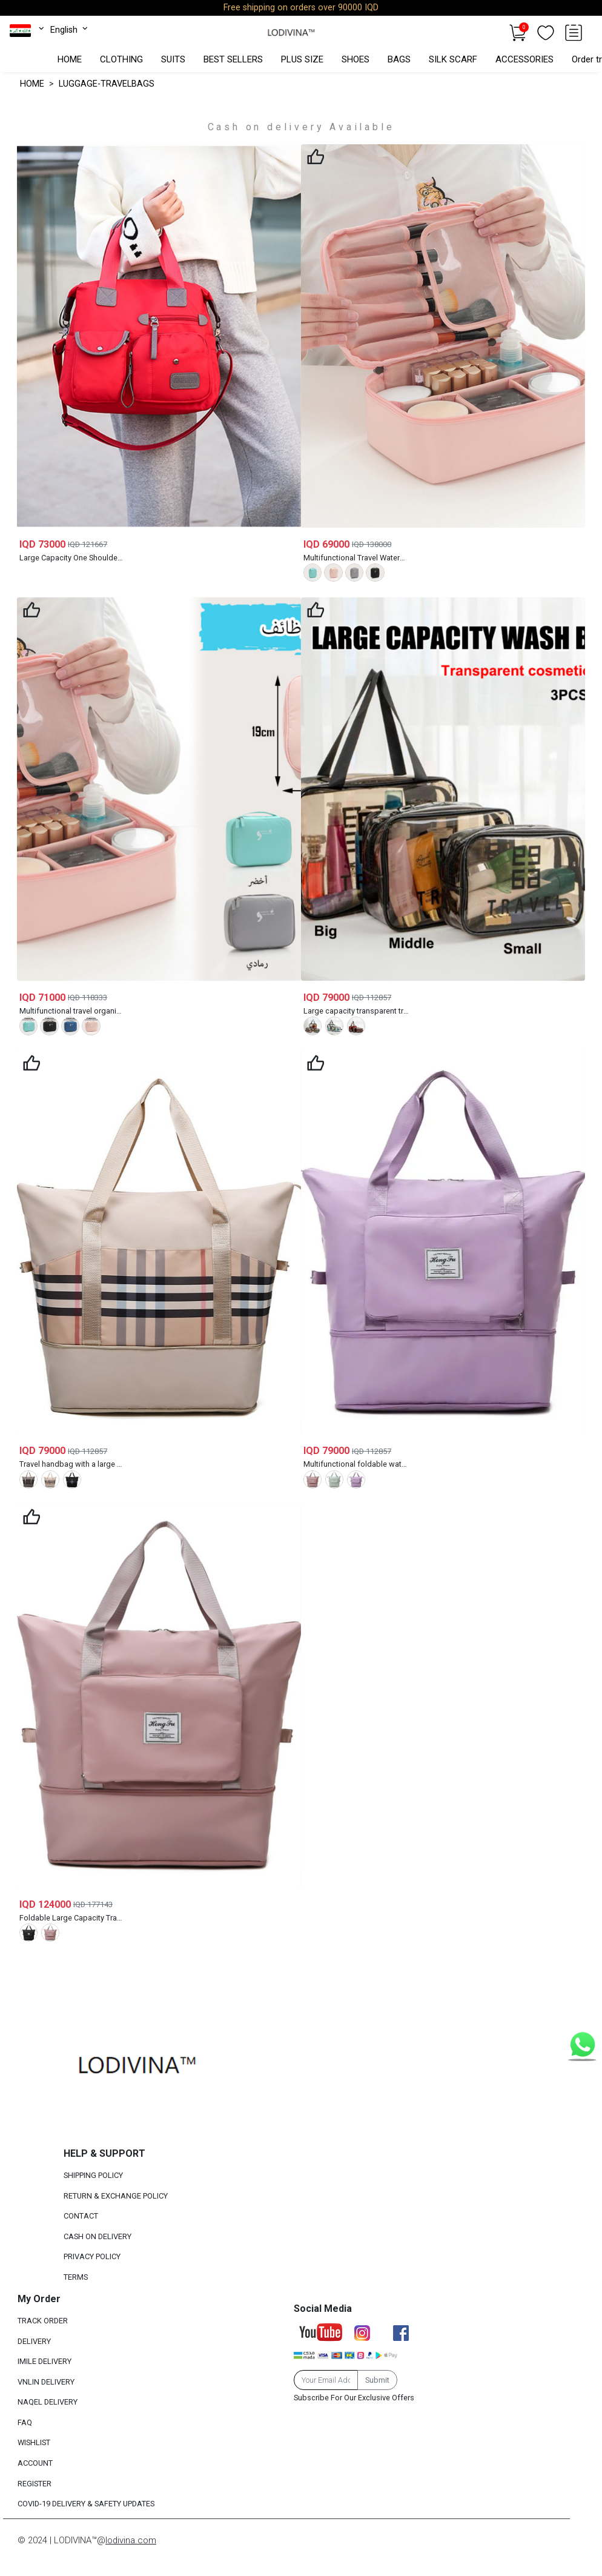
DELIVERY (34, 2341)
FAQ (25, 2422)
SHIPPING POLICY (93, 2175)
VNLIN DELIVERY (46, 2381)
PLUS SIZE (302, 59)
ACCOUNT (35, 2463)
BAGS (399, 59)
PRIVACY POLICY (92, 2257)
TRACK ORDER (43, 2320)
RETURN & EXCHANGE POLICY (116, 2195)
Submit (377, 2380)
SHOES (355, 59)
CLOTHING (121, 59)
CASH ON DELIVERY (97, 2236)
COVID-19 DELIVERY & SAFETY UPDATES (86, 2503)
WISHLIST (34, 2443)
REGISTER (34, 2483)
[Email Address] (326, 2380)
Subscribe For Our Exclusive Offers (354, 2398)
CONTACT (81, 2215)
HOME (70, 59)
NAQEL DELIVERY (48, 2401)
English (69, 30)
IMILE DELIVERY (44, 2361)
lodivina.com (130, 2540)
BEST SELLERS (233, 59)
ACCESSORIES (524, 59)
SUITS (173, 59)
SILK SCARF (453, 59)
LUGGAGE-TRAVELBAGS (106, 84)
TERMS (76, 2277)
